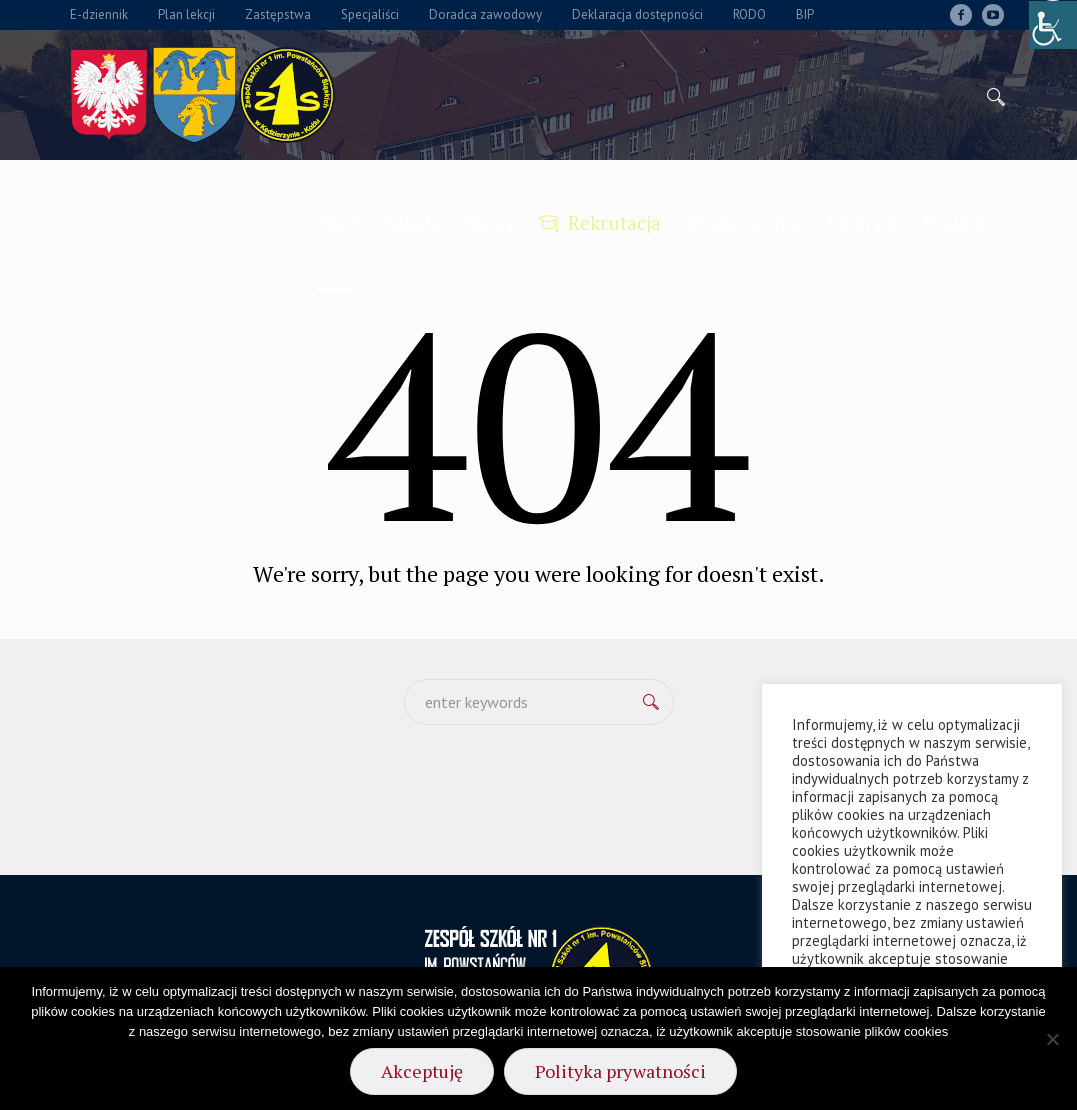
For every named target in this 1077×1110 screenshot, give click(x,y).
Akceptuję (422, 1071)
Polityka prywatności (620, 1071)
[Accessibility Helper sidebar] (1053, 24)
